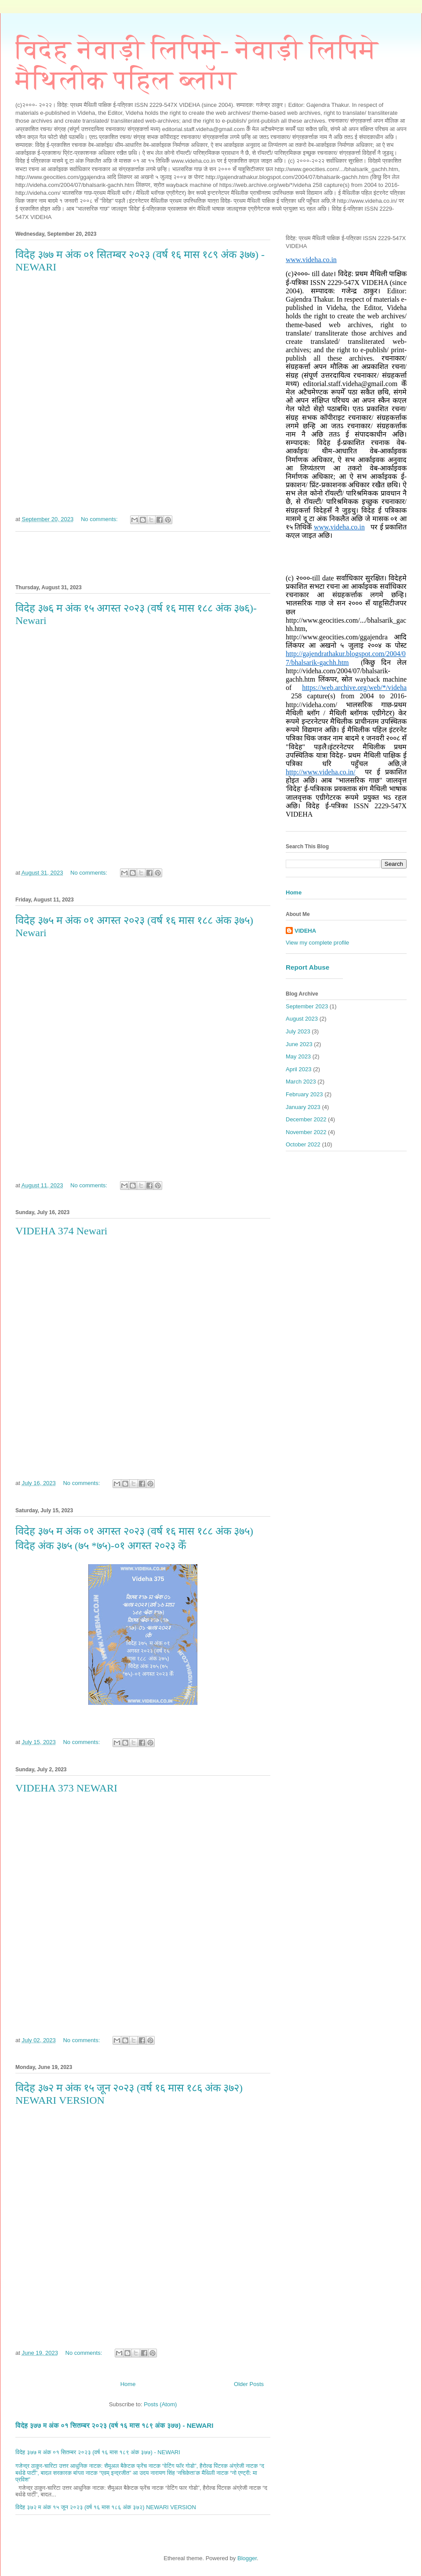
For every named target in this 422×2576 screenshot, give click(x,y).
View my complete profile (317, 942)
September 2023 (307, 1006)
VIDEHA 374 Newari (61, 1231)
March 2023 (301, 1081)
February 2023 (304, 1094)
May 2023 (298, 1056)
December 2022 (306, 1119)
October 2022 (303, 1144)
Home (128, 2384)
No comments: (100, 519)
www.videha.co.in (311, 259)
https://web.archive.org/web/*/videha (354, 687)
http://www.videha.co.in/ (321, 772)
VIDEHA (305, 930)
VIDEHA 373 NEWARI (66, 1788)
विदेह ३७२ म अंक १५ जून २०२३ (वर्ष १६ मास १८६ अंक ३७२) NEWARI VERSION (105, 2507)
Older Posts (249, 2384)
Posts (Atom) (160, 2404)
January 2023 (303, 1107)
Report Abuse (307, 967)
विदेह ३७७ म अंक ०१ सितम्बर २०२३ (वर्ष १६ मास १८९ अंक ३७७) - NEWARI (114, 2425)
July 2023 (298, 1031)
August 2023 (302, 1018)
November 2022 (306, 1132)
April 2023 (299, 1069)
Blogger (247, 2558)
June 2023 (299, 1044)
